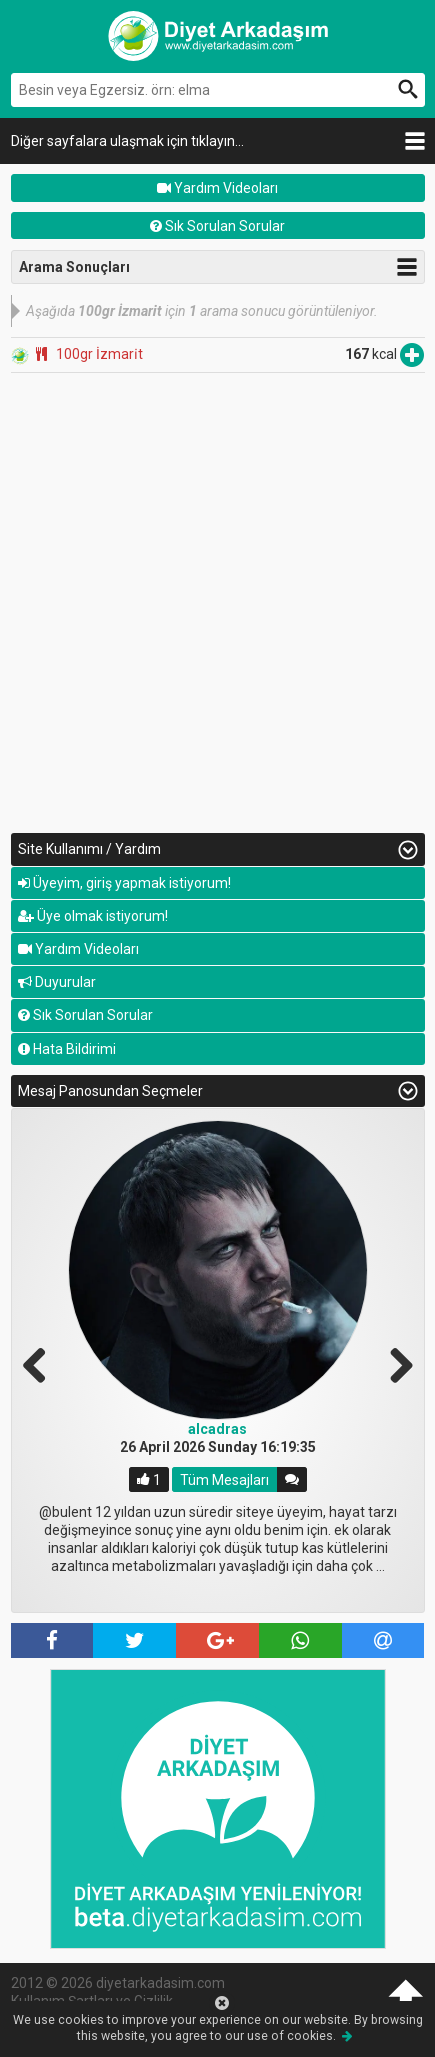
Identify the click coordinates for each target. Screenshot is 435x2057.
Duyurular (57, 982)
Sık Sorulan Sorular (217, 226)
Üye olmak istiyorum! (93, 916)
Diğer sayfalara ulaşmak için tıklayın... (127, 141)
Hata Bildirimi (67, 1049)
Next (394, 1363)
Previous (42, 1363)
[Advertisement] (217, 601)
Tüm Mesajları (224, 1479)
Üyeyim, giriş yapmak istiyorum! (124, 883)
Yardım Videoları (217, 188)
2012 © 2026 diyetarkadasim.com (118, 1983)
